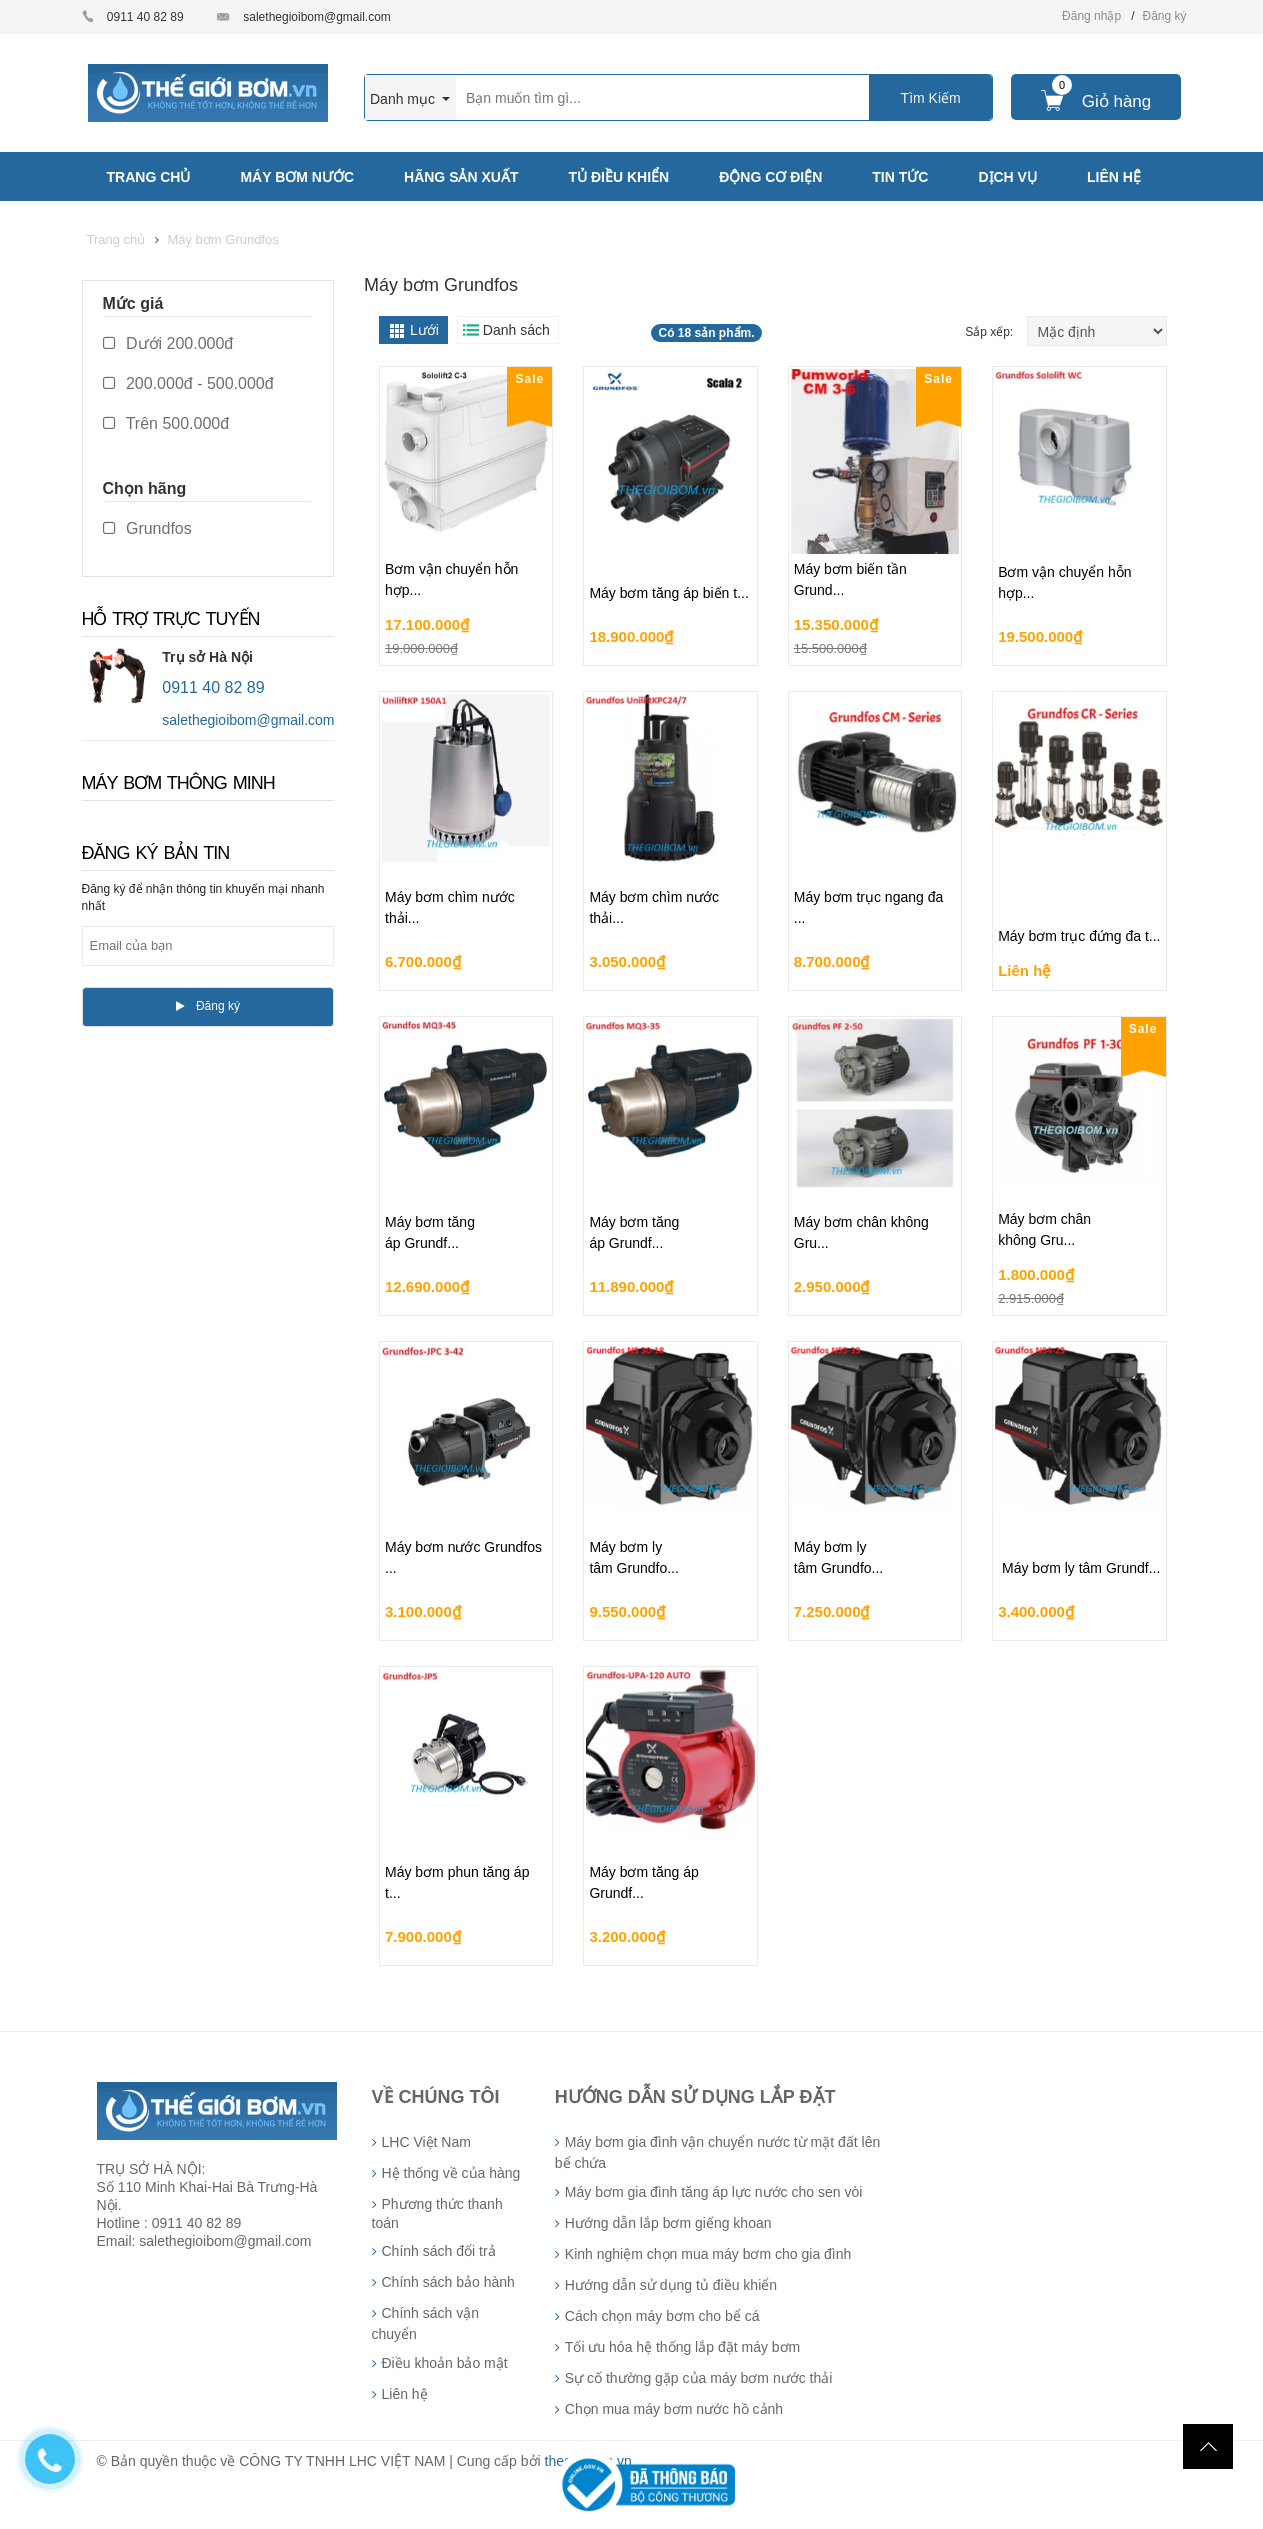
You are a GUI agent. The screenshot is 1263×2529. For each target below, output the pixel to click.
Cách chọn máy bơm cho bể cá (662, 2316)
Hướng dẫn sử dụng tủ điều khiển (671, 2285)
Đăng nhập (1091, 16)
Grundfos (147, 528)
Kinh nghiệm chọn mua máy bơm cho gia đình (708, 2254)
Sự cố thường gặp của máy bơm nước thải (699, 2378)
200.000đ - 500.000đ (188, 383)
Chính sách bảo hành (448, 2282)
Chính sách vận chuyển (426, 2323)
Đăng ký (1164, 16)
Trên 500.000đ (166, 423)
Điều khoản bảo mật (445, 2363)
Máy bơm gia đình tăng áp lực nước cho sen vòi (713, 2192)
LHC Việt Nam (426, 2142)
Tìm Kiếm (931, 98)
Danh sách (516, 330)
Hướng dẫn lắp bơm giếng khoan (668, 2223)
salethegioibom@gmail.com (317, 17)
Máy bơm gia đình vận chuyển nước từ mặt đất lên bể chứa (717, 2152)
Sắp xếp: (990, 332)
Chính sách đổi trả (439, 2251)
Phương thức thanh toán (437, 2213)
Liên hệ (405, 2394)
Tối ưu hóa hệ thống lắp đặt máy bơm (682, 2347)
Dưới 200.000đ (168, 343)
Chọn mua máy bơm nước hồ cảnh (674, 2409)
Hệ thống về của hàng (451, 2173)
